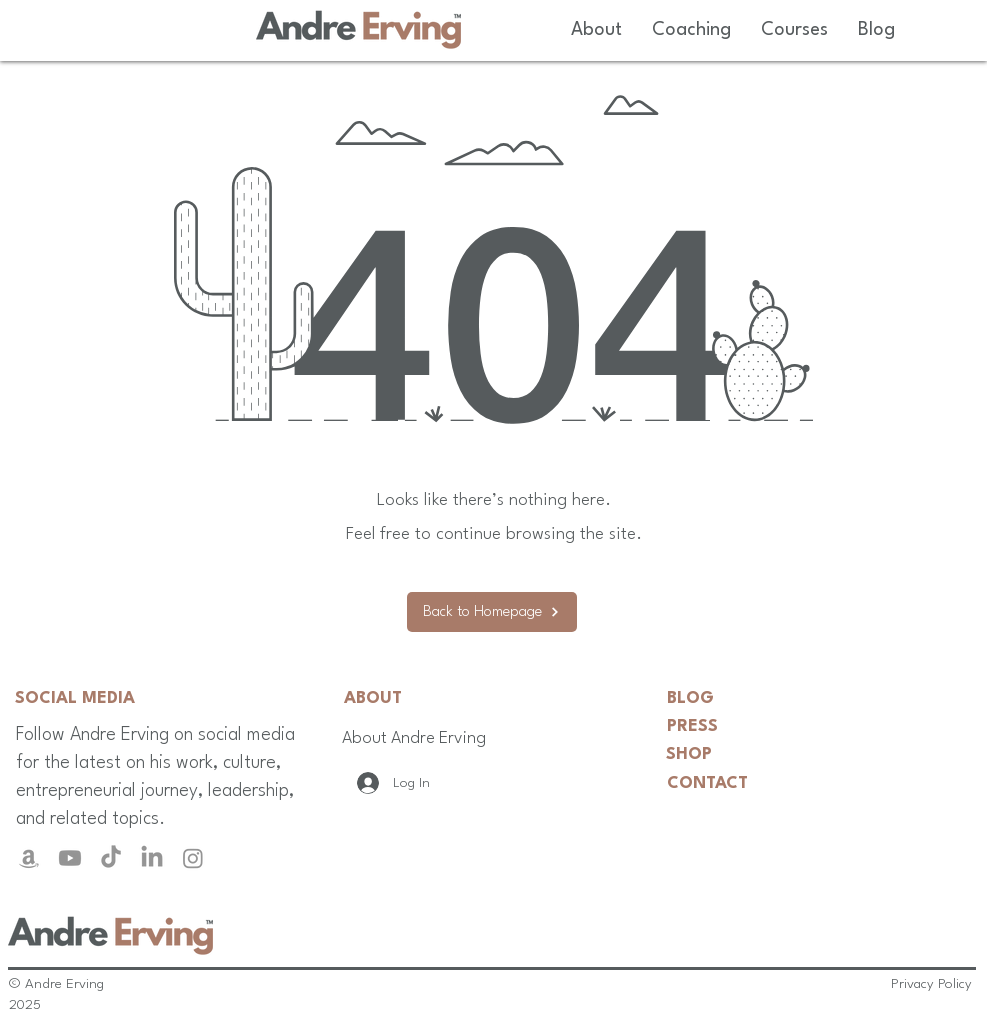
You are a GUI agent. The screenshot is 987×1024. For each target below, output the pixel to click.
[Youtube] (70, 858)
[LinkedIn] (152, 858)
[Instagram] (193, 858)
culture (249, 763)
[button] (596, 30)
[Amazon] (29, 858)
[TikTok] (111, 858)
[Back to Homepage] (492, 612)
